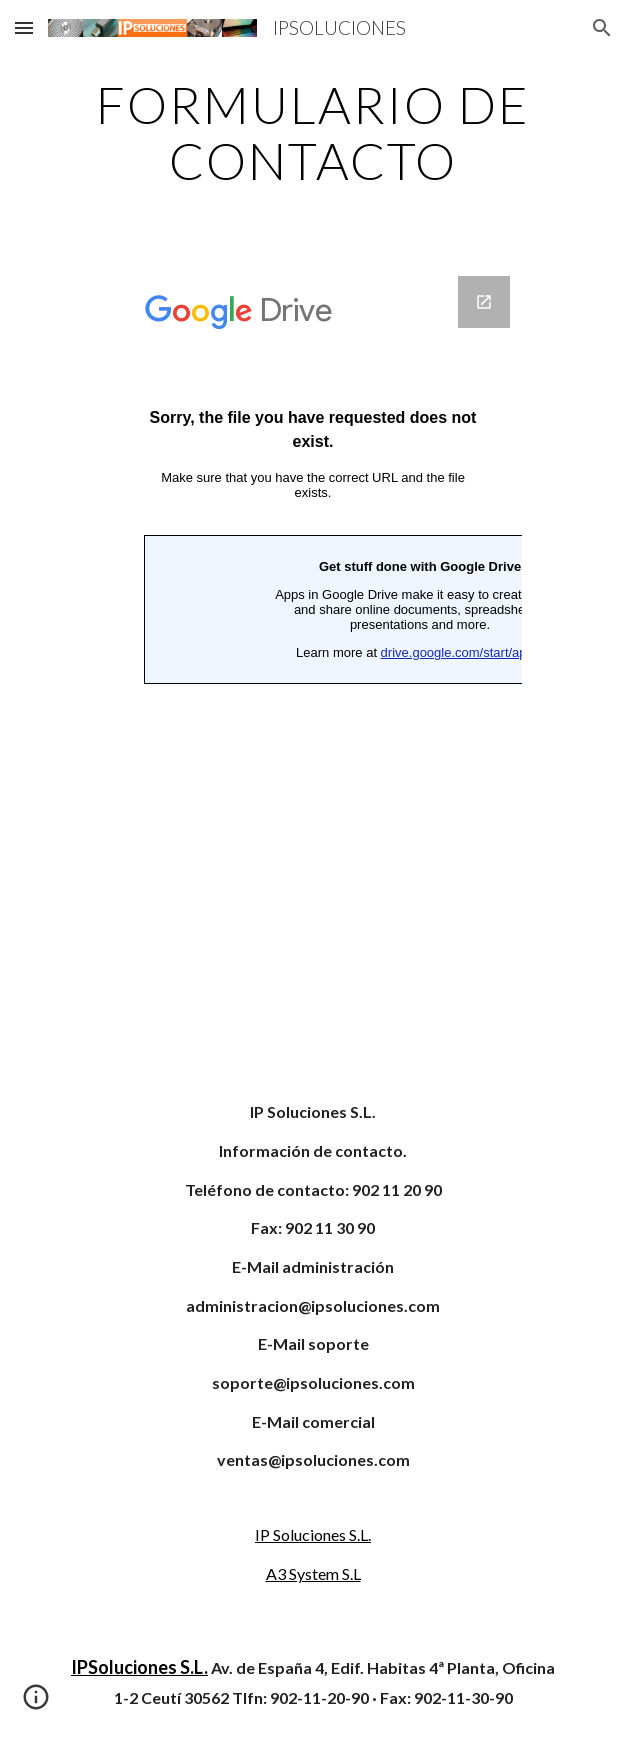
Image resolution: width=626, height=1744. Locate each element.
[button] (24, 27)
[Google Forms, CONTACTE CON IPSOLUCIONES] (313, 659)
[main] (312, 132)
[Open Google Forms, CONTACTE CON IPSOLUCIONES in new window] (484, 302)
